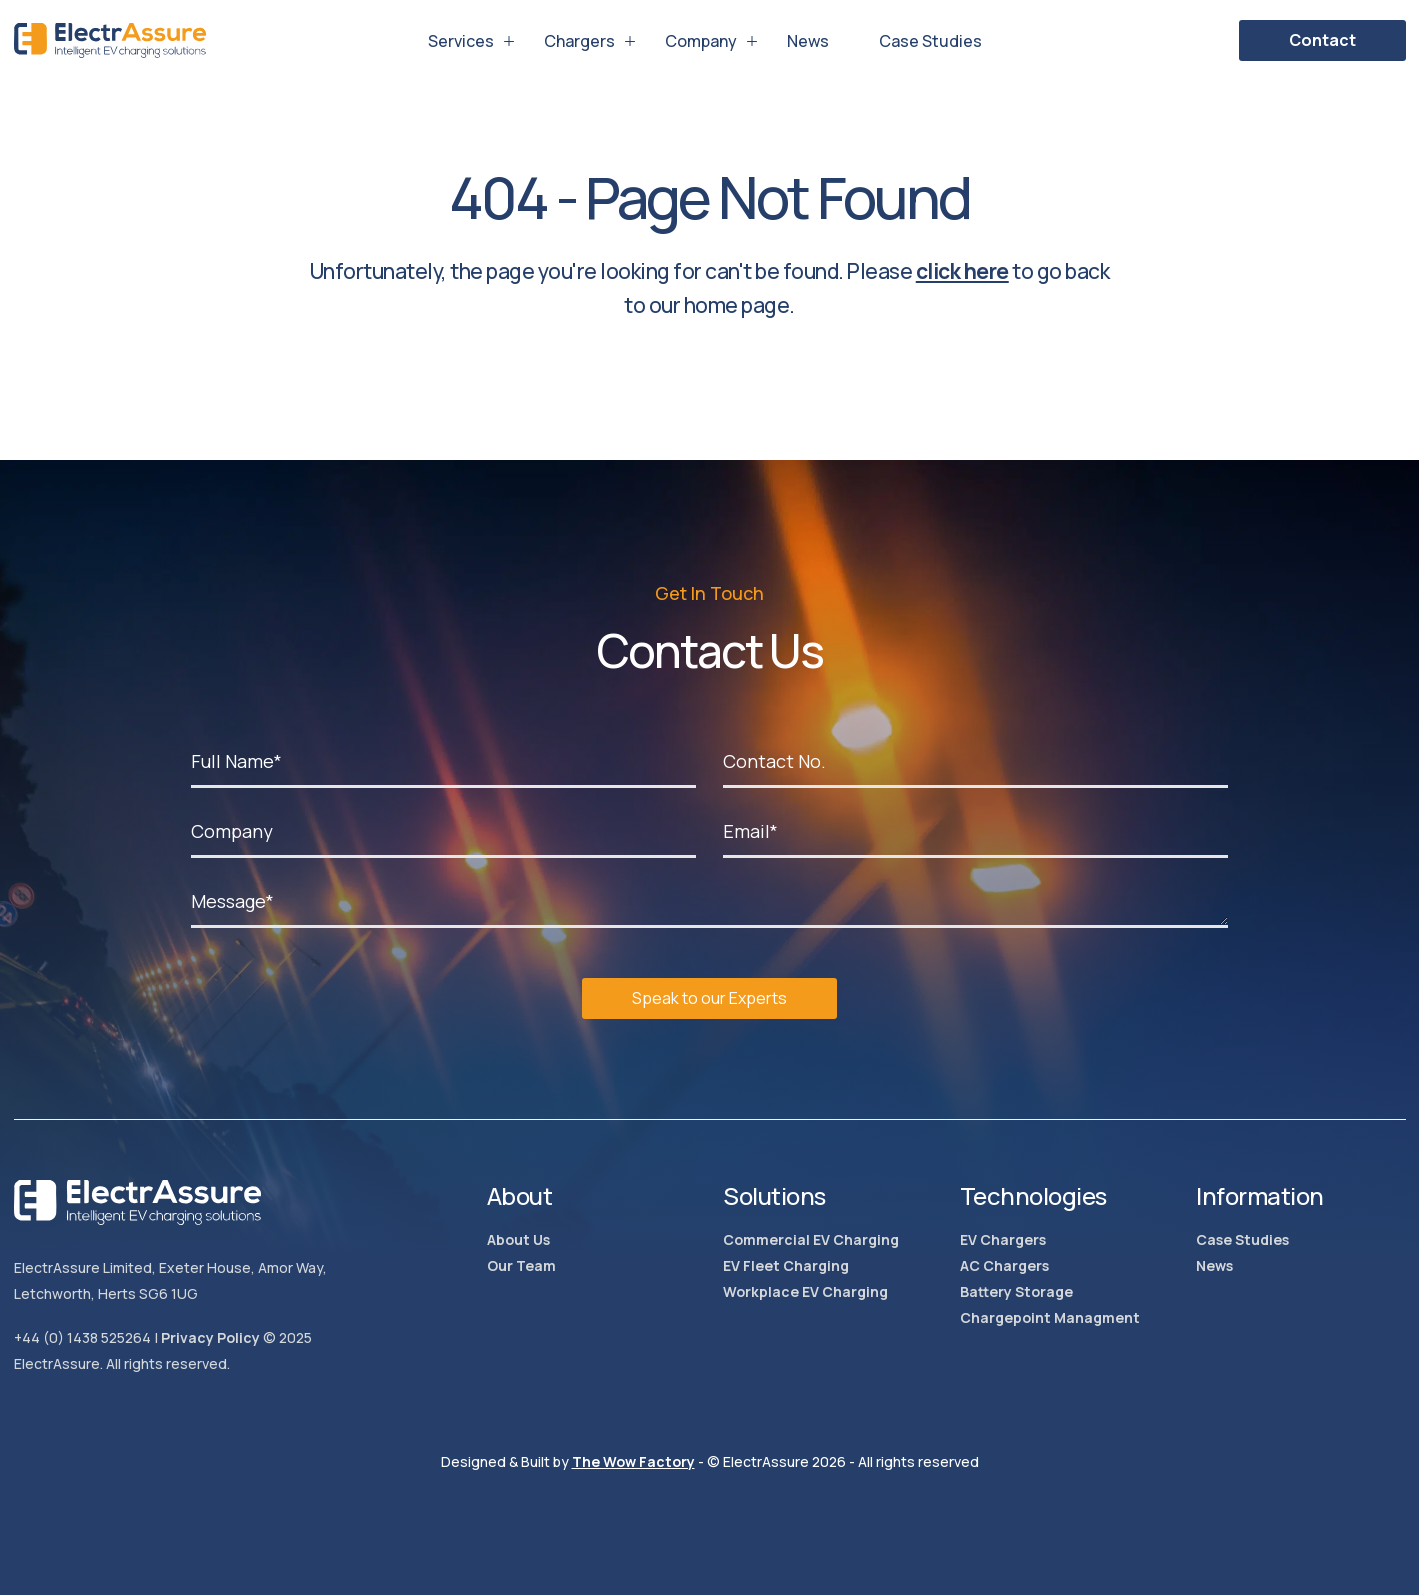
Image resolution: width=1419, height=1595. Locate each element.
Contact (1322, 40)
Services (461, 41)
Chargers (579, 41)
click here (962, 271)
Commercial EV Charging (811, 1239)
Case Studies (930, 41)
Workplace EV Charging (805, 1291)
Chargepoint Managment (1050, 1317)
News (808, 41)
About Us (518, 1239)
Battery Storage (1016, 1291)
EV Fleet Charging (786, 1265)
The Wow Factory (633, 1461)
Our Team (521, 1265)
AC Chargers (1004, 1265)
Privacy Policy (210, 1337)
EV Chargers (1003, 1239)
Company (701, 41)
